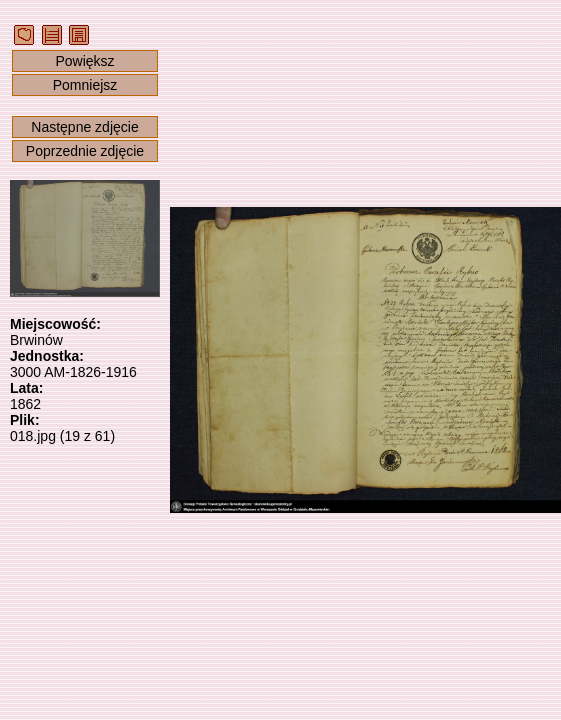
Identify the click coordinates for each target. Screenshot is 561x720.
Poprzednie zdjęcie (85, 151)
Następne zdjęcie (84, 127)
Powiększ (84, 61)
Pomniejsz (85, 85)
